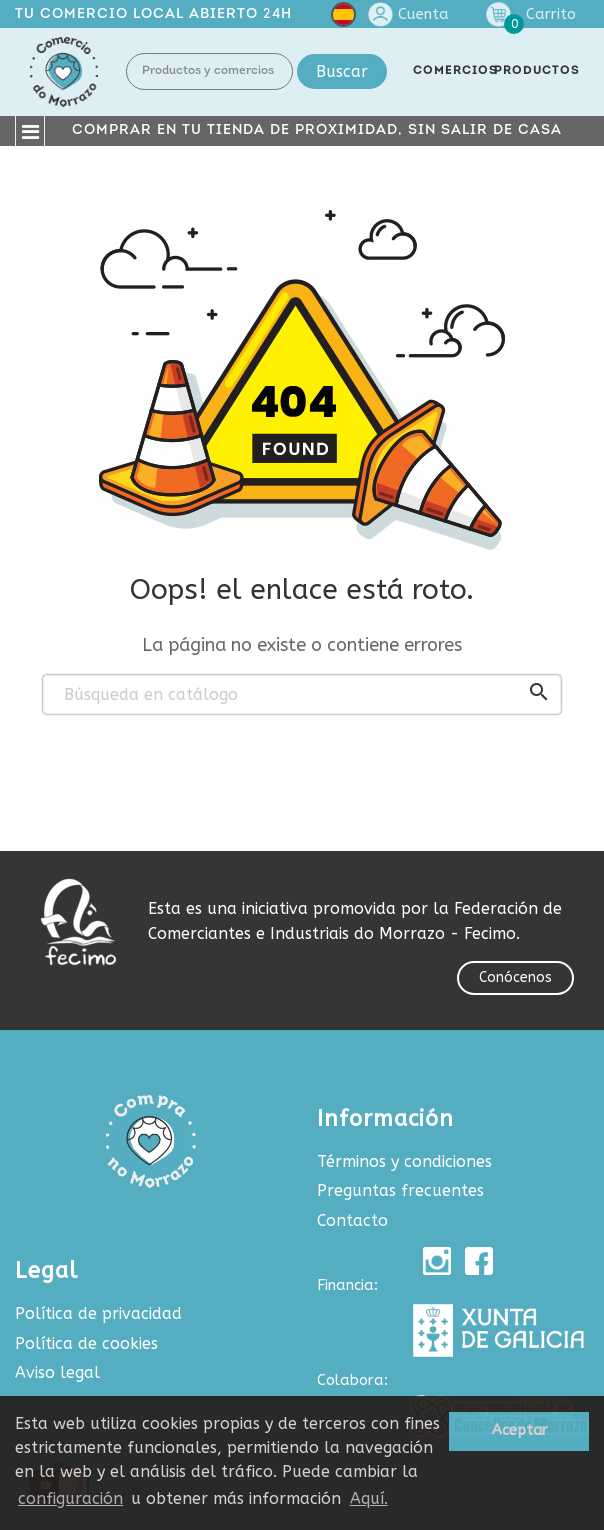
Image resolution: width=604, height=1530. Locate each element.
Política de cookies (86, 1343)
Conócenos (515, 977)
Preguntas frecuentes (400, 1190)
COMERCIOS (455, 71)
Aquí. (369, 1498)
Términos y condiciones (404, 1161)
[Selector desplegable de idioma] (343, 18)
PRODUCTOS (537, 71)
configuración (70, 1498)
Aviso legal (57, 1372)
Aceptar (519, 1430)
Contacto (352, 1220)
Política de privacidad (98, 1313)
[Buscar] (302, 695)
